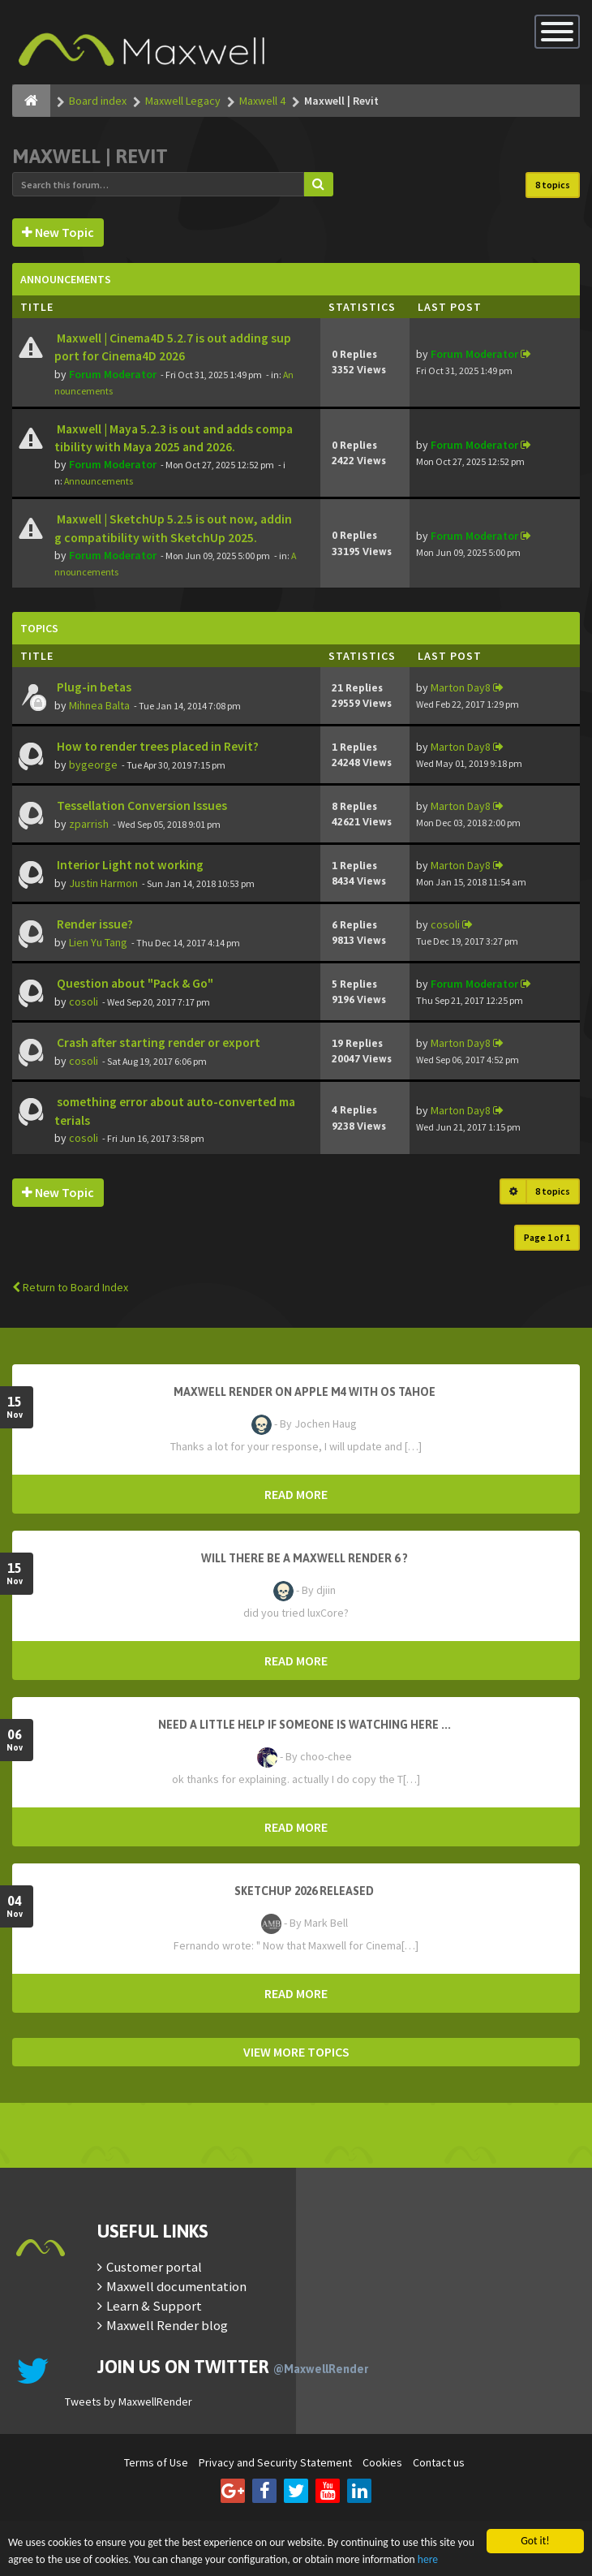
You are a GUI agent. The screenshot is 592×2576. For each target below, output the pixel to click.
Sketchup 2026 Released (304, 1891)
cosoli (445, 924)
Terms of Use (156, 2462)
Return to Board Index (70, 1287)
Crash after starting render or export (157, 1042)
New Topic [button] (58, 232)
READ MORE (296, 1494)
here (428, 2559)
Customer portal (154, 2267)
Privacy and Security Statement (275, 2462)
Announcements (98, 481)
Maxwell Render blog (167, 2325)
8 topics (552, 185)
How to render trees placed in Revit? (156, 746)
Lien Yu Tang (98, 942)
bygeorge (93, 764)
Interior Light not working (129, 864)
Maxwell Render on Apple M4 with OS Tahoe (304, 1391)
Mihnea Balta (99, 705)
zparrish (89, 823)
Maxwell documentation (176, 2286)
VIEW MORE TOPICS (296, 2052)
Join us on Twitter (232, 2366)
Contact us (439, 2462)
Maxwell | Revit (90, 156)
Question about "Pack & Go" (133, 983)
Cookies (382, 2462)
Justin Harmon (103, 883)
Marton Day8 (461, 687)
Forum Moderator (113, 374)
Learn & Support (154, 2306)
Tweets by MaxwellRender (128, 2401)
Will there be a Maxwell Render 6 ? (304, 1558)
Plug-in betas (92, 687)
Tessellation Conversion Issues (140, 805)
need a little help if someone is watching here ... (304, 1724)
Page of (547, 1237)
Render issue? (93, 924)
